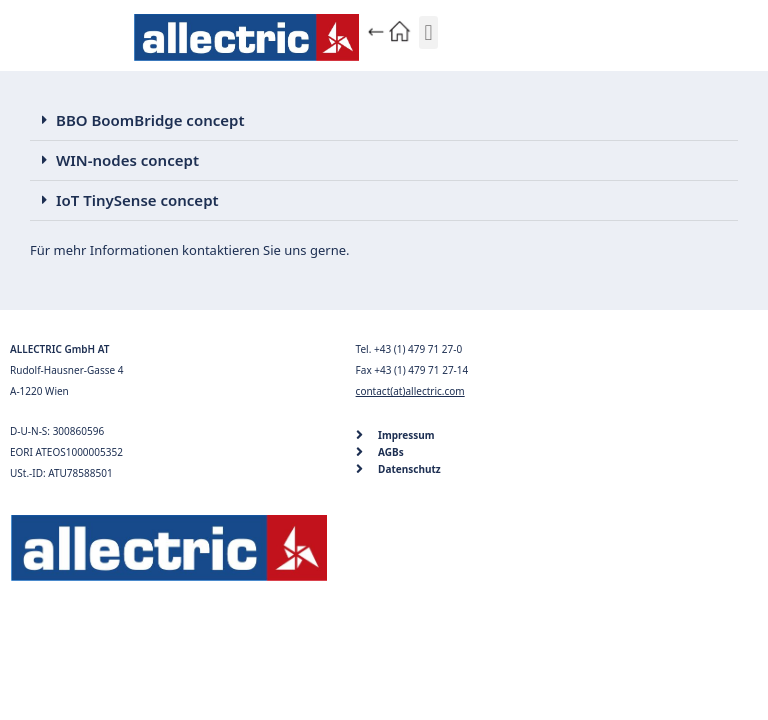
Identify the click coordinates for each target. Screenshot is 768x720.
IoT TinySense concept (137, 200)
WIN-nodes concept (127, 160)
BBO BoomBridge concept (150, 120)
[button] (428, 32)
